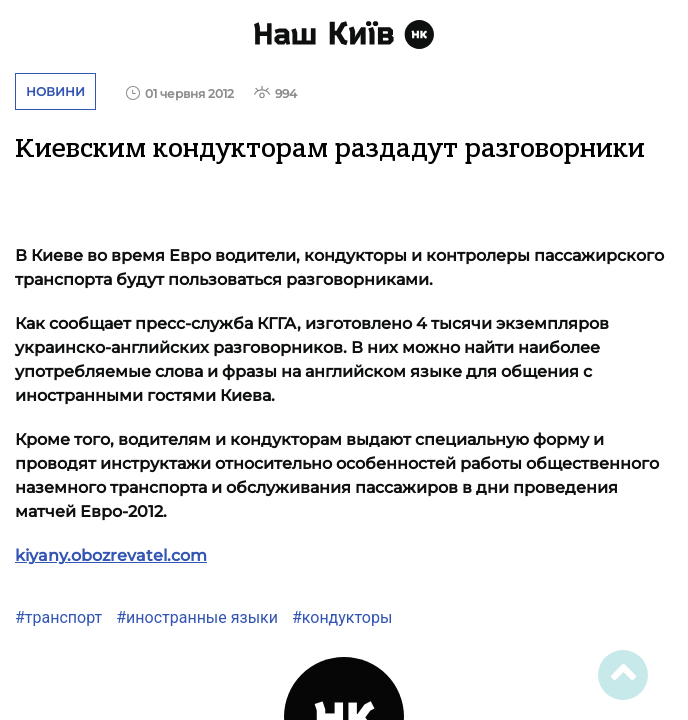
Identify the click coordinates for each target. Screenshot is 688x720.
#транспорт (58, 617)
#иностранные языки (195, 617)
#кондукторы (340, 617)
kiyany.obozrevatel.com (111, 555)
